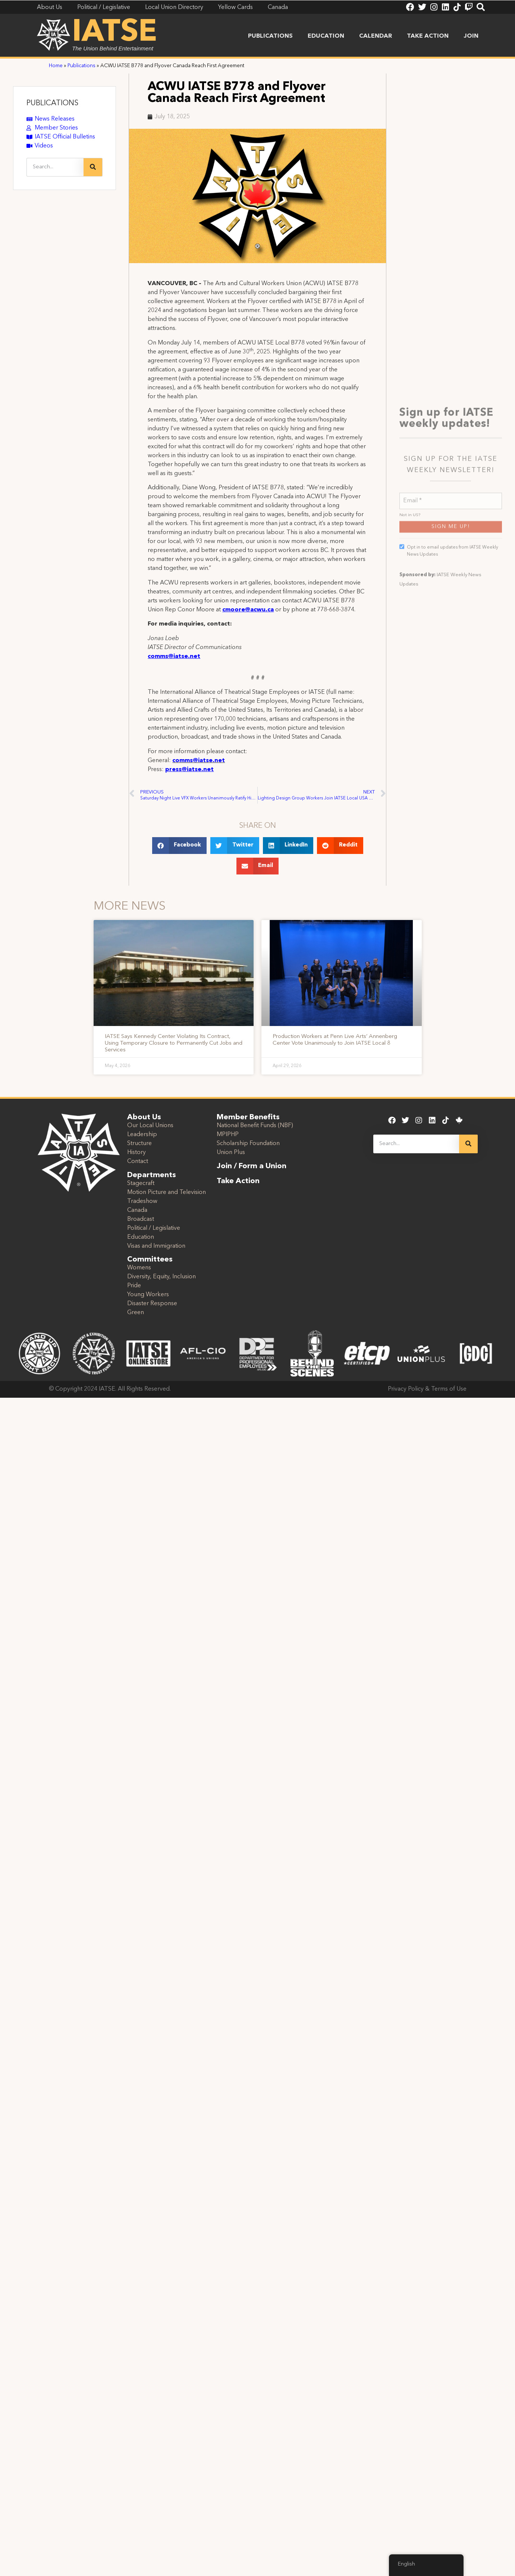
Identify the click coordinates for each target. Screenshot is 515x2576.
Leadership (142, 1135)
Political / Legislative (153, 1228)
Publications (270, 36)
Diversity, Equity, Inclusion (161, 1277)
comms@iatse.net (198, 761)
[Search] (93, 167)
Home (56, 65)
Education (326, 36)
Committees (150, 1259)
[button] (179, 845)
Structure (139, 1144)
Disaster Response (152, 1304)
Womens (139, 1268)
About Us (144, 1117)
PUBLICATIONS (52, 103)
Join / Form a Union (251, 1166)
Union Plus (231, 1153)
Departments (151, 1175)
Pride (134, 1286)
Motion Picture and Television (166, 1192)
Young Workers (148, 1295)
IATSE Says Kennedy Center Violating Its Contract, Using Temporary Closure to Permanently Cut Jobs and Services (173, 1043)
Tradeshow (142, 1201)
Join (471, 36)
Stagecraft (140, 1183)
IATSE (114, 33)
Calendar (375, 36)
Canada (137, 1210)
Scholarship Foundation (248, 1144)
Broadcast (140, 1219)
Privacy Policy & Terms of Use (427, 1389)
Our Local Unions (150, 1126)
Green (135, 1313)
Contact (137, 1161)
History (136, 1153)
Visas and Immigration (156, 1246)
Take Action (428, 36)
